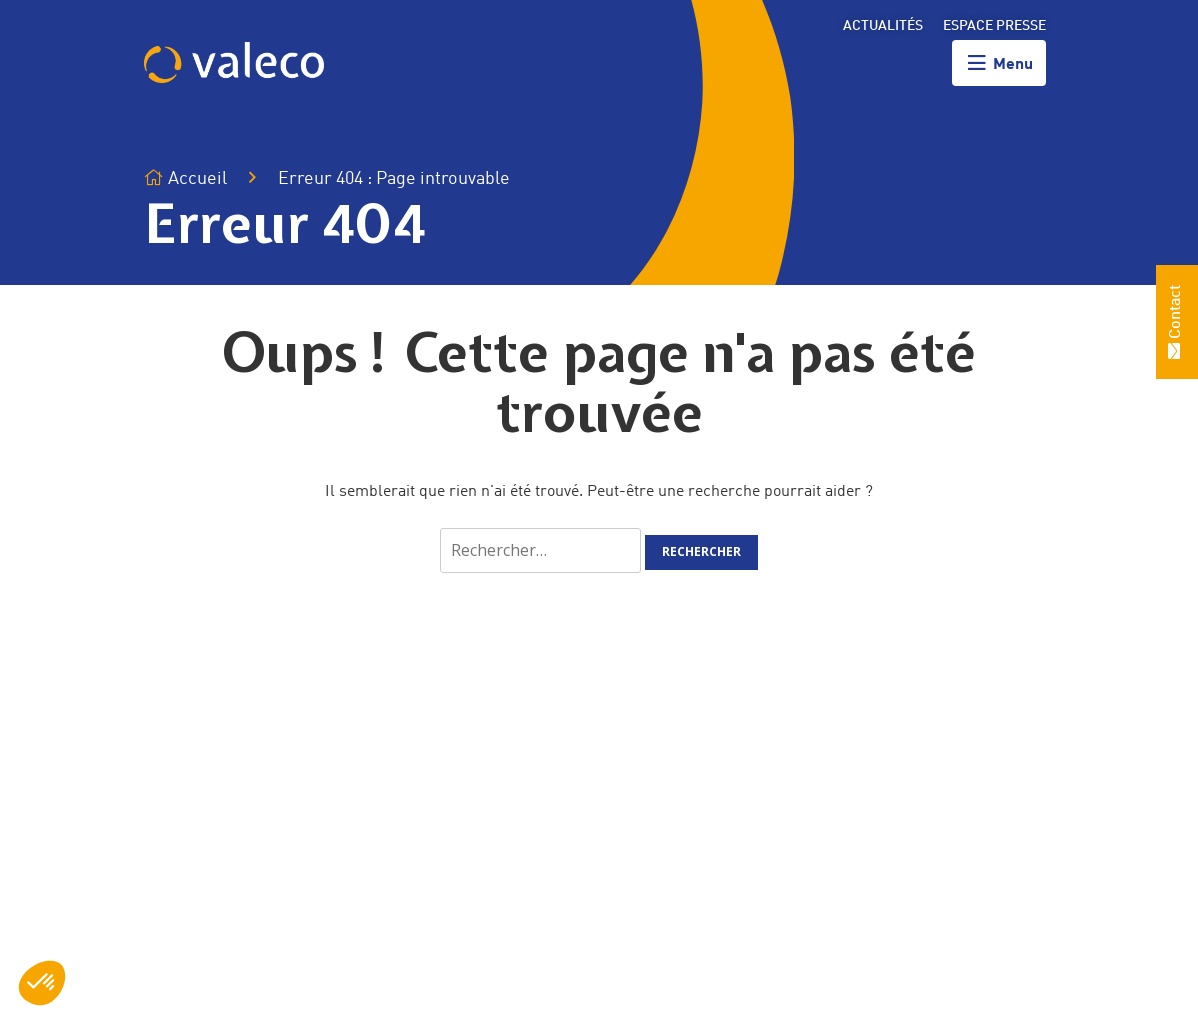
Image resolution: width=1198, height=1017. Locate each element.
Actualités (883, 26)
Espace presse (994, 26)
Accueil (185, 178)
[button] (42, 983)
